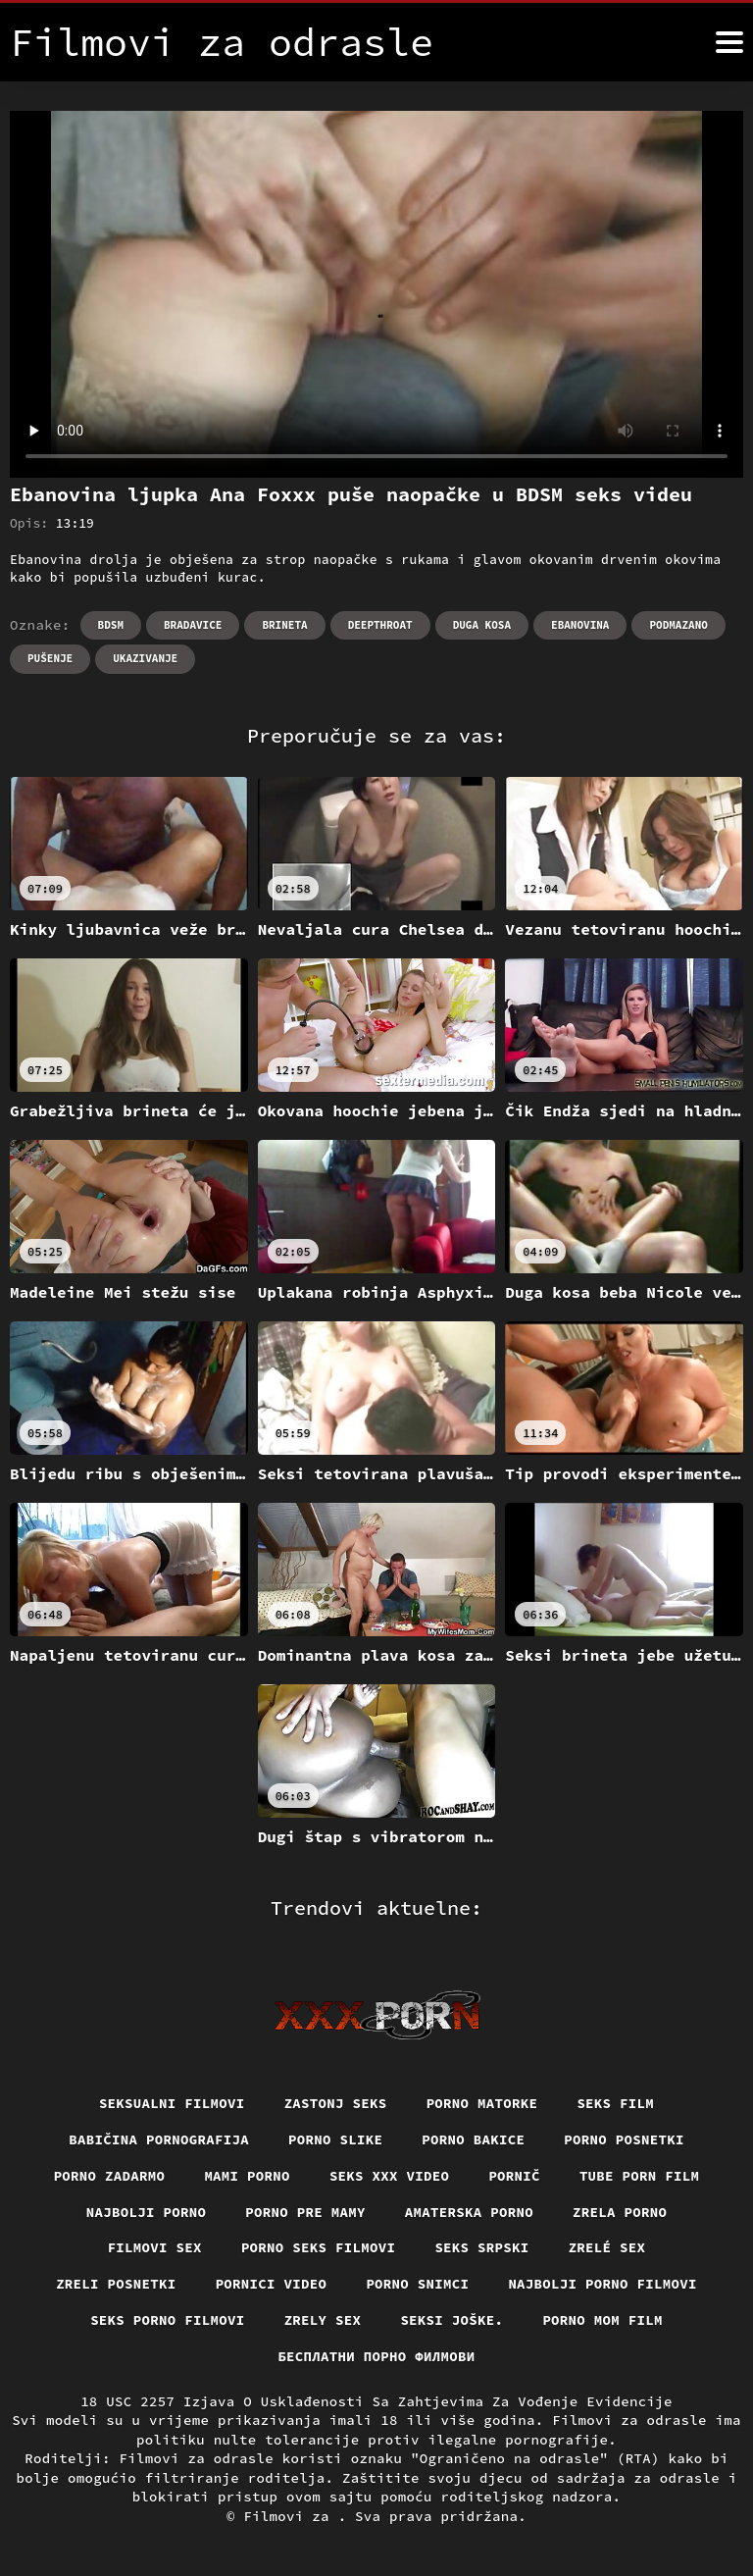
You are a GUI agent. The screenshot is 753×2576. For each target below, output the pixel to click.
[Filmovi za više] (729, 42)
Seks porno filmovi (167, 2320)
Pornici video (271, 2284)
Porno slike (335, 2139)
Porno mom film (602, 2320)
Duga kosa (482, 625)
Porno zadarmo (110, 2176)
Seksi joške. (451, 2320)
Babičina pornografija (159, 2139)
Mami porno (247, 2176)
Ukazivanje (145, 658)
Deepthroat (380, 625)
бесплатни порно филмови (376, 2356)
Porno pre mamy (305, 2212)
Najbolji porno (146, 2212)
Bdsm (111, 625)
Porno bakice (473, 2139)
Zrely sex (323, 2320)
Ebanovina (580, 625)
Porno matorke (482, 2103)
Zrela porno (620, 2212)
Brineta (284, 625)
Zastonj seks (335, 2103)
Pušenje (50, 658)
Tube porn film (639, 2176)
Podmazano (678, 625)
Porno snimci (417, 2284)
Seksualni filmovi (172, 2103)
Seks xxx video (389, 2176)
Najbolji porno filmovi (602, 2284)
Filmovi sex (155, 2247)
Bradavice (193, 625)
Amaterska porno (469, 2212)
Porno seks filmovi (318, 2247)
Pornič (514, 2176)
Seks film (615, 2103)
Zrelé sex (607, 2247)
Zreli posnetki (116, 2284)
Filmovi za (290, 2516)
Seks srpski (481, 2247)
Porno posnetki (624, 2139)
